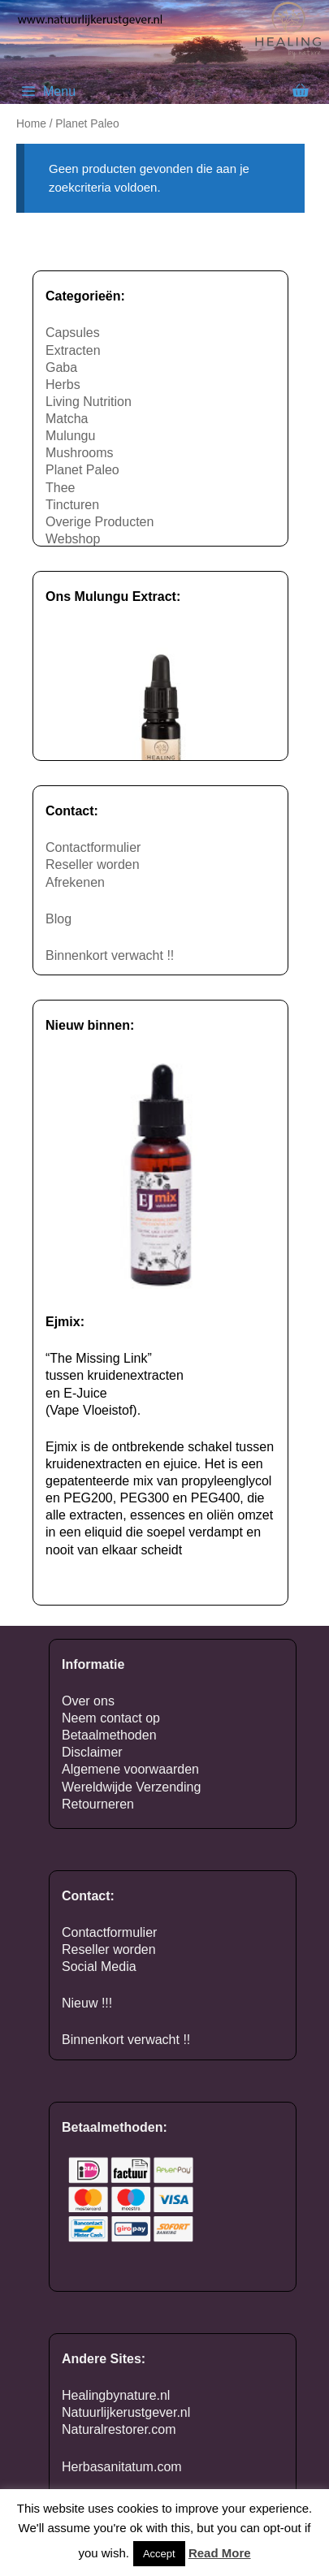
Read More (219, 2553)
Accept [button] (159, 2554)
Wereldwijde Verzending (131, 1787)
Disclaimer (92, 1752)
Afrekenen (75, 882)
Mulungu (70, 436)
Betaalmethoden (109, 1735)
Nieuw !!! (87, 2003)
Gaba (61, 367)
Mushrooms (79, 453)
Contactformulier (93, 847)
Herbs (62, 384)
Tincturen (72, 505)
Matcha (66, 419)
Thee (60, 488)
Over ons (88, 1701)
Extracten (73, 350)
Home (31, 124)
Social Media (99, 1966)
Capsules (72, 332)
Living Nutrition (88, 401)
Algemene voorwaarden (130, 1769)
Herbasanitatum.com (122, 2467)
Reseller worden (92, 864)
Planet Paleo (82, 470)
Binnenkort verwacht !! (109, 955)
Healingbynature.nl (116, 2395)
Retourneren (98, 1804)
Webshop (72, 539)
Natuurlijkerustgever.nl (126, 2412)
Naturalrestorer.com (119, 2429)
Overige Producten (99, 522)
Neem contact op (111, 1718)
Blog (58, 919)
